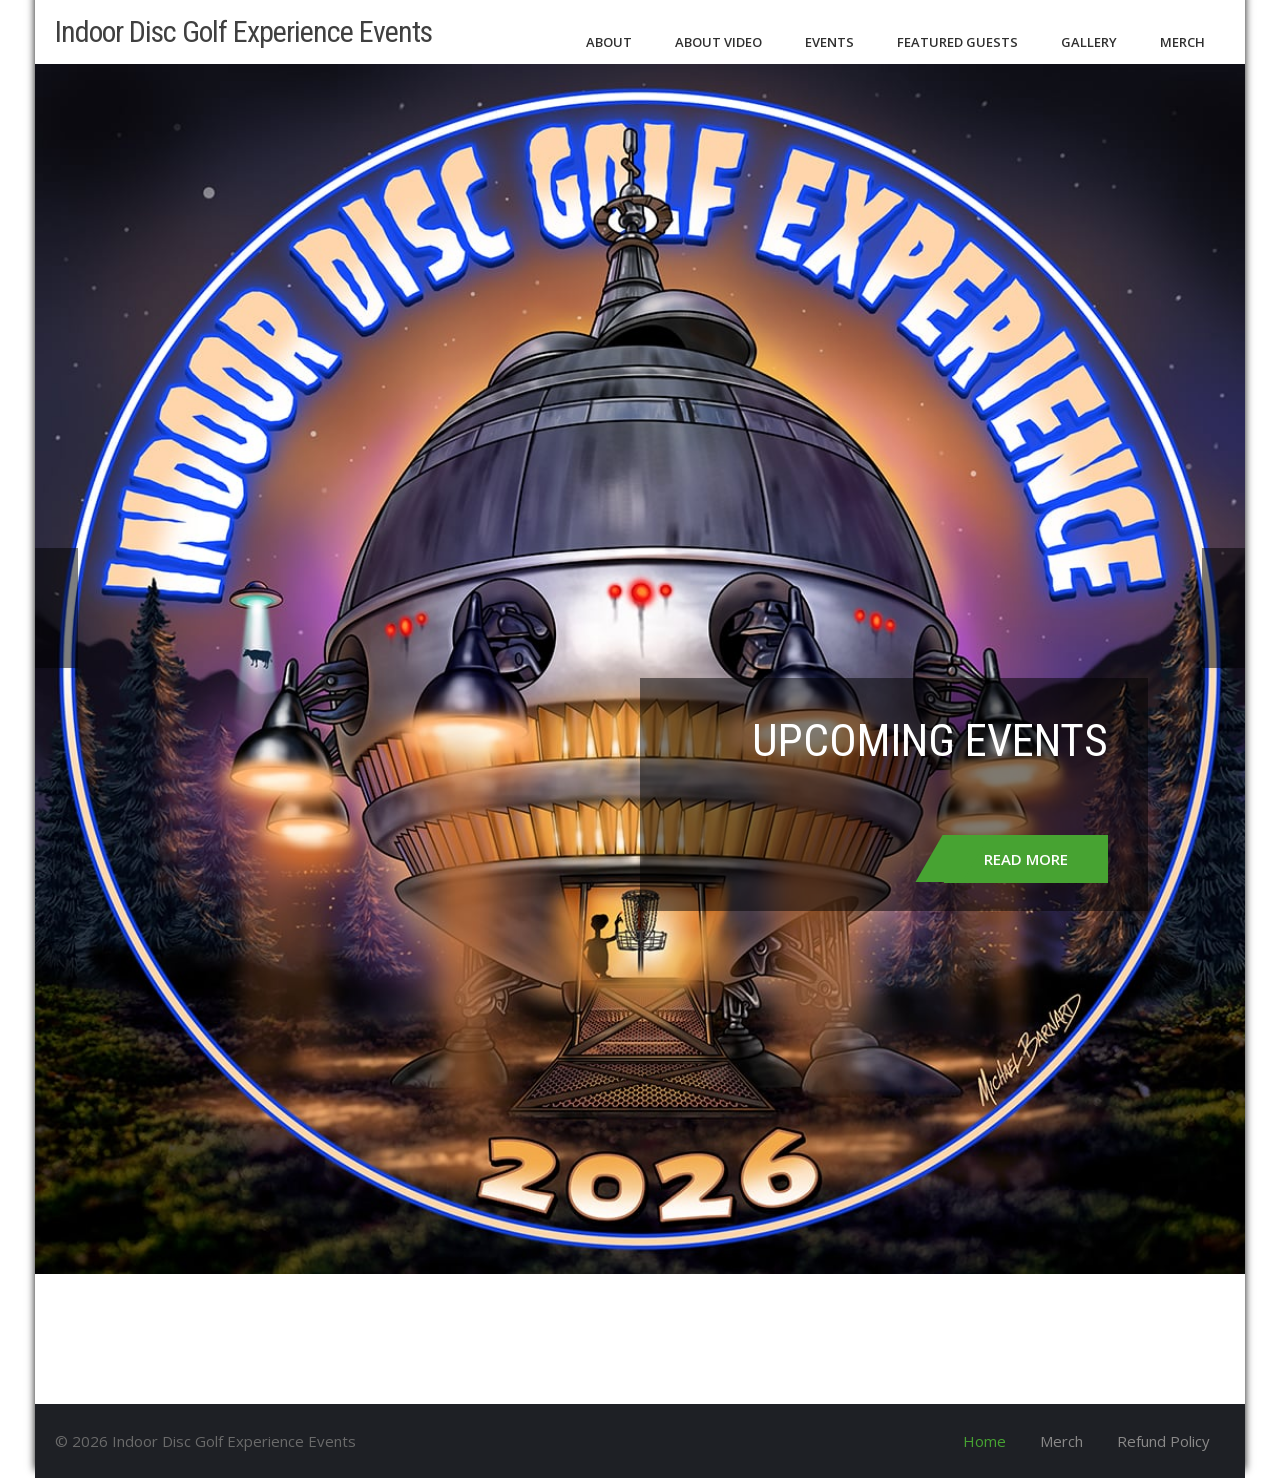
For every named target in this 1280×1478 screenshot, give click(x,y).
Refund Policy (1163, 1441)
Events (829, 42)
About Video (718, 42)
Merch (1182, 42)
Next (1223, 608)
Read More (1026, 859)
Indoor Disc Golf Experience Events (243, 31)
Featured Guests (957, 42)
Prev (56, 608)
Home (984, 1441)
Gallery (1089, 42)
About (609, 42)
